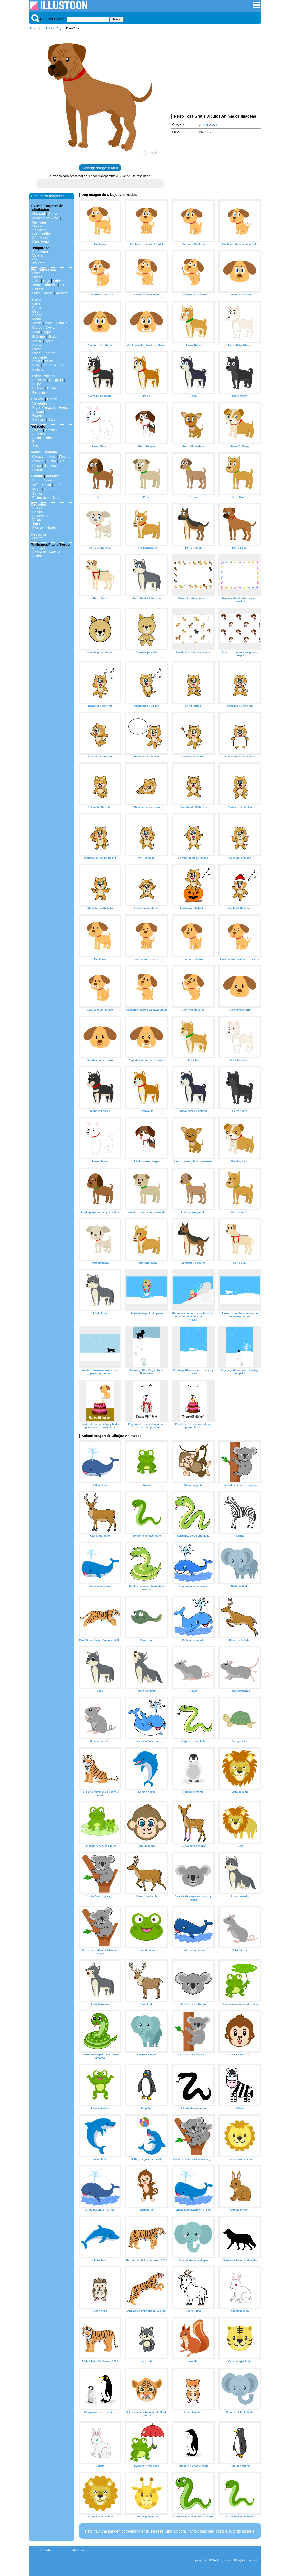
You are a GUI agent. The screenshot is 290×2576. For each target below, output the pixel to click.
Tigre (47, 332)
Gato (36, 304)
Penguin (38, 392)
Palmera (59, 281)
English (45, 2550)
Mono (36, 319)
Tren (35, 445)
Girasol (37, 277)
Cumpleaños (42, 234)
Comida (37, 399)
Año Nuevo (40, 238)
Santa (52, 214)
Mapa (36, 465)
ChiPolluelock (53, 365)
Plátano (38, 412)
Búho (49, 361)
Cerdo (37, 323)
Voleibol (38, 520)
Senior (37, 493)
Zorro (49, 341)
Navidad (38, 214)
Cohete (49, 438)
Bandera (50, 465)
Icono (35, 452)
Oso (35, 311)
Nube (36, 293)
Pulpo (36, 384)
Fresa (63, 407)
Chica (46, 485)
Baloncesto (40, 516)
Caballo (61, 323)
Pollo (36, 365)
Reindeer (39, 222)
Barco (36, 441)
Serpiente (39, 357)
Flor (34, 269)
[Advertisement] (216, 73)
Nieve (48, 293)
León (36, 332)
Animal (50, 28)
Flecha (64, 456)
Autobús (38, 434)
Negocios (39, 534)
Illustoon (35, 28)
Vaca (49, 323)
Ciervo (37, 327)
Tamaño (51, 285)
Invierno (38, 263)
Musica (37, 527)
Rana (36, 353)
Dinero (37, 538)
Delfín (51, 388)
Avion (36, 438)
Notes (50, 527)
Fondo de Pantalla (46, 552)
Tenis (36, 523)
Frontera (38, 548)
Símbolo (50, 452)
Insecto (37, 369)
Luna (64, 285)
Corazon (38, 456)
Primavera (40, 252)
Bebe (36, 480)
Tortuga (49, 353)
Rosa (36, 273)
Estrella (38, 289)
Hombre (50, 489)
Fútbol (37, 508)
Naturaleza (47, 269)
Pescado (39, 380)
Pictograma (41, 497)
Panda (37, 315)
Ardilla (37, 341)
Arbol (36, 281)
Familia (37, 476)
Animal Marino (43, 376)
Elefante (38, 336)
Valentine (39, 230)
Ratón (36, 349)
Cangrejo (56, 380)
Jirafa (52, 336)
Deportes (38, 504)
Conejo (37, 345)
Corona (38, 461)
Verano (37, 255)
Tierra (36, 285)
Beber (52, 399)
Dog (58, 28)
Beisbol (38, 512)
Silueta (37, 556)
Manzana (48, 407)
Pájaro (37, 361)
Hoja (46, 281)
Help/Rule (77, 2550)
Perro (36, 307)
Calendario (40, 241)
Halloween (40, 226)
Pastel (37, 415)
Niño (36, 485)
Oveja (50, 327)
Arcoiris (61, 293)
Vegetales (39, 403)
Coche (37, 430)
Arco (52, 456)
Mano (57, 497)
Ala (61, 461)
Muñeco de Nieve (45, 218)
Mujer (36, 489)
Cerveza (38, 419)
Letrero (37, 470)
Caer (36, 259)
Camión (51, 430)
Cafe (51, 419)
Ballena (38, 388)
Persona (52, 476)
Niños (48, 480)
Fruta (36, 407)
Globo (51, 461)
